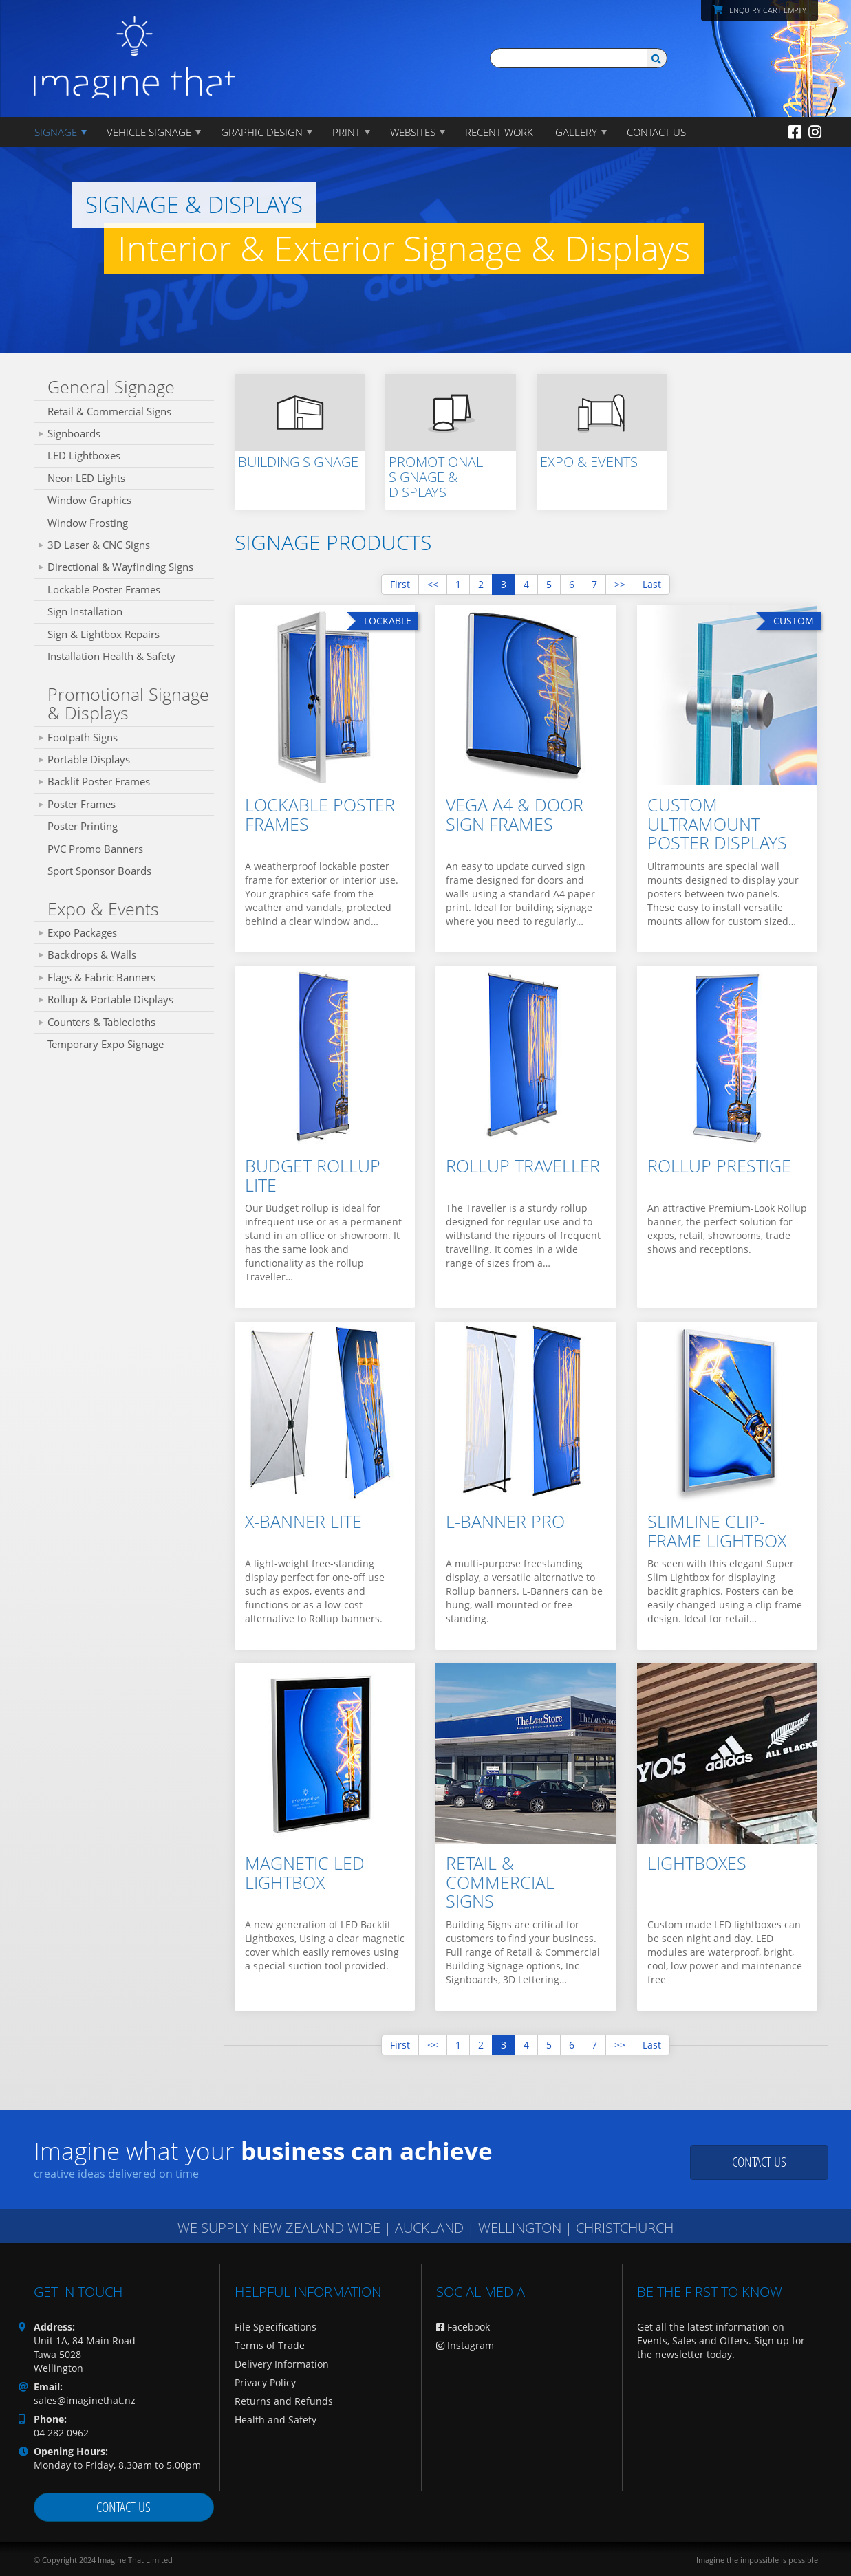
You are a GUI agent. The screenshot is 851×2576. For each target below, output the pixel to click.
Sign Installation (84, 611)
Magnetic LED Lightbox (305, 1872)
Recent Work (499, 132)
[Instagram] (814, 131)
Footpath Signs (82, 737)
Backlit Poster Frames (98, 781)
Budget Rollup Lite (312, 1175)
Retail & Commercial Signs (109, 411)
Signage (55, 132)
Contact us (759, 2161)
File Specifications (275, 2326)
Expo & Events (103, 908)
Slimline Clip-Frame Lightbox (716, 1530)
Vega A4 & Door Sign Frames (514, 814)
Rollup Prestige (719, 1165)
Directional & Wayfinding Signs (120, 567)
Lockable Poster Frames (103, 589)
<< (432, 584)
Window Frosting (87, 523)
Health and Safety (275, 2419)
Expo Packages (82, 932)
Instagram (465, 2345)
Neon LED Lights (86, 478)
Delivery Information (282, 2363)
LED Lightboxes (83, 455)
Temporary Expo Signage (105, 1044)
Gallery (576, 132)
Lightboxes (696, 1863)
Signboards (73, 433)
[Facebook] (794, 131)
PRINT (346, 132)
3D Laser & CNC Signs (98, 545)
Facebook (463, 2326)
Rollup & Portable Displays (110, 999)
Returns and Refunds (284, 2401)
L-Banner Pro (505, 1521)
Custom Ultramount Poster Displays (717, 823)
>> (619, 584)
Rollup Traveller (523, 1165)
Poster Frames (81, 804)
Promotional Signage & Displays (128, 703)
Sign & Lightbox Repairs (103, 634)
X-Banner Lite (303, 1521)
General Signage (111, 386)
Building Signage (298, 461)
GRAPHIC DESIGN (262, 132)
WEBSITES (412, 132)
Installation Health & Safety (111, 656)
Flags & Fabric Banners (101, 977)
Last (652, 584)
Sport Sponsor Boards (99, 870)
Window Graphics (89, 500)
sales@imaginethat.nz (85, 2400)
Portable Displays (88, 759)
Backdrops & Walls (91, 954)
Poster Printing (82, 826)
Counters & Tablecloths (101, 1022)
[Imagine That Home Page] (135, 47)
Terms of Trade (270, 2345)
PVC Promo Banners (95, 848)
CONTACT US (656, 132)
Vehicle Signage (149, 132)
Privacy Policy (265, 2382)
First (400, 584)
